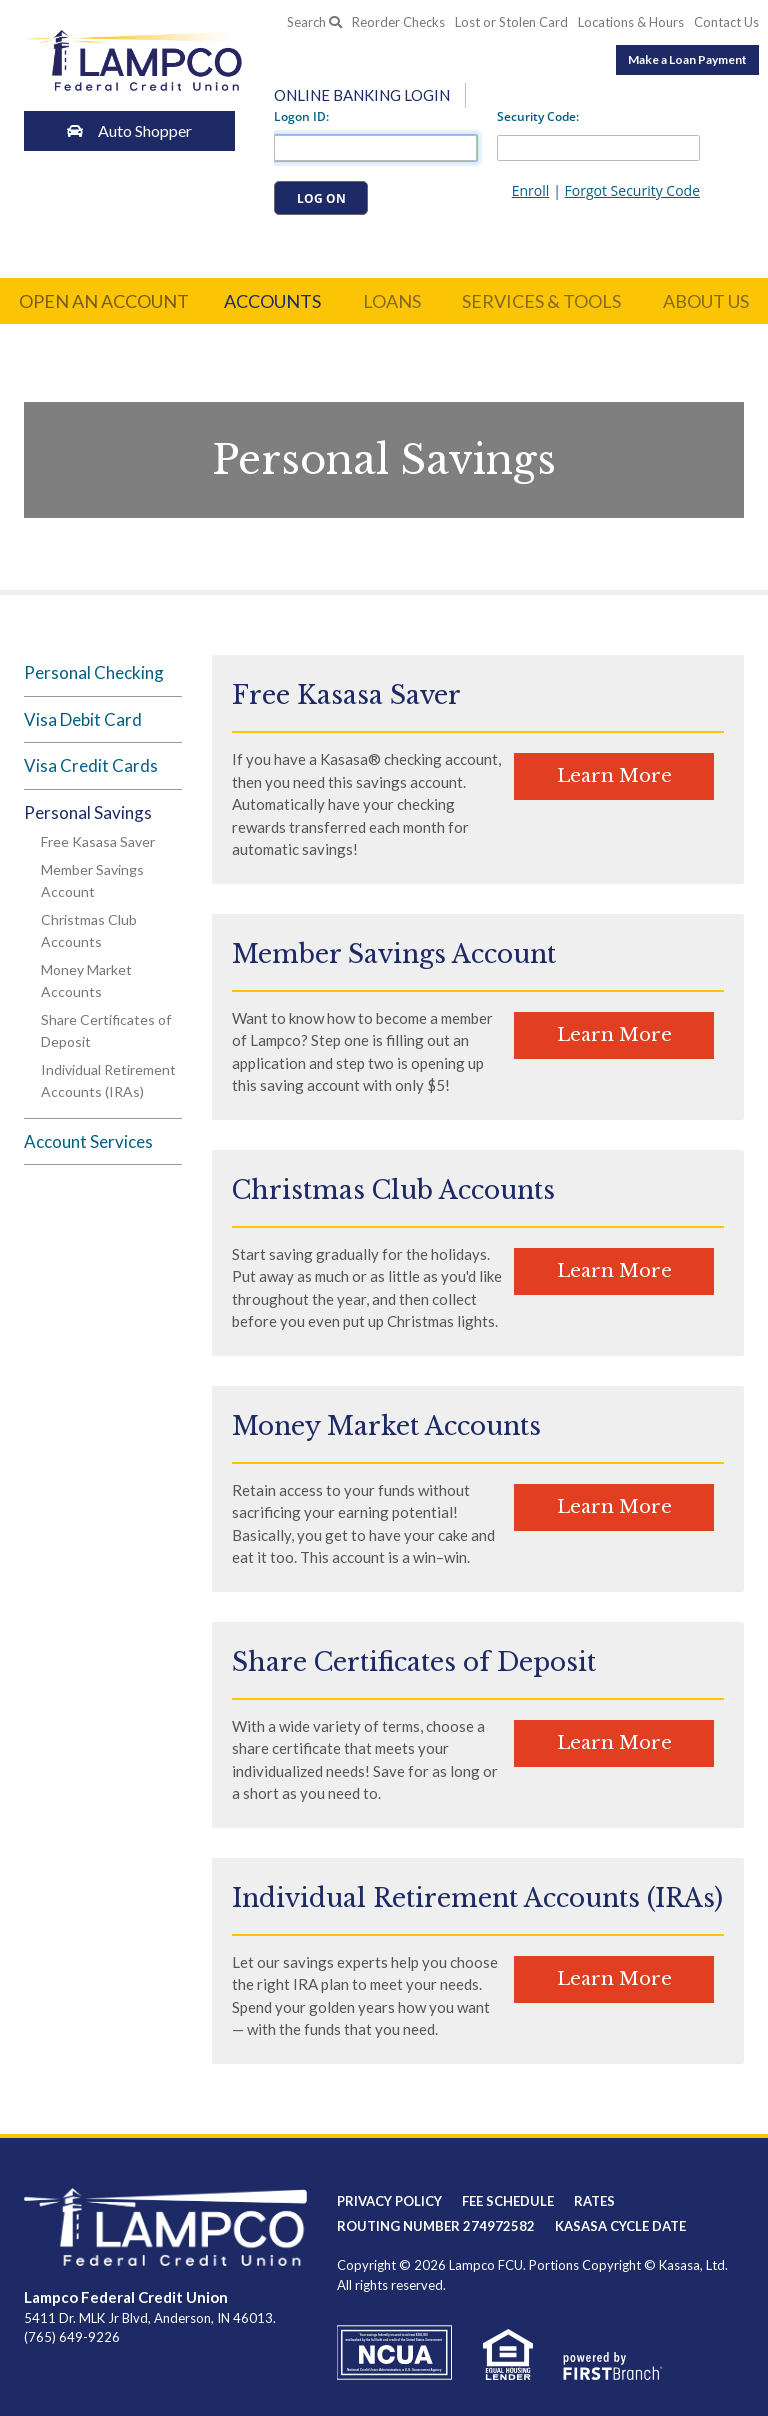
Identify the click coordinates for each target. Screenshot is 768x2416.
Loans (392, 301)
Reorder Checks (398, 22)
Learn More (614, 776)
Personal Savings (88, 812)
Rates (594, 2201)
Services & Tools (541, 301)
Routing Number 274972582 (436, 2226)
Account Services (88, 1141)
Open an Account (104, 301)
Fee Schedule (508, 2201)
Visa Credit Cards (91, 765)
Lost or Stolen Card (511, 22)
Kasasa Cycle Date (620, 2226)
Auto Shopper (134, 130)
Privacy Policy (389, 2201)
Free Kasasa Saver (98, 841)
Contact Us (726, 22)
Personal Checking (94, 672)
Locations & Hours (631, 22)
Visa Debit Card (83, 719)
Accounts (272, 301)
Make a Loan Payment (687, 59)
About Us (706, 301)
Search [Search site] (314, 22)
